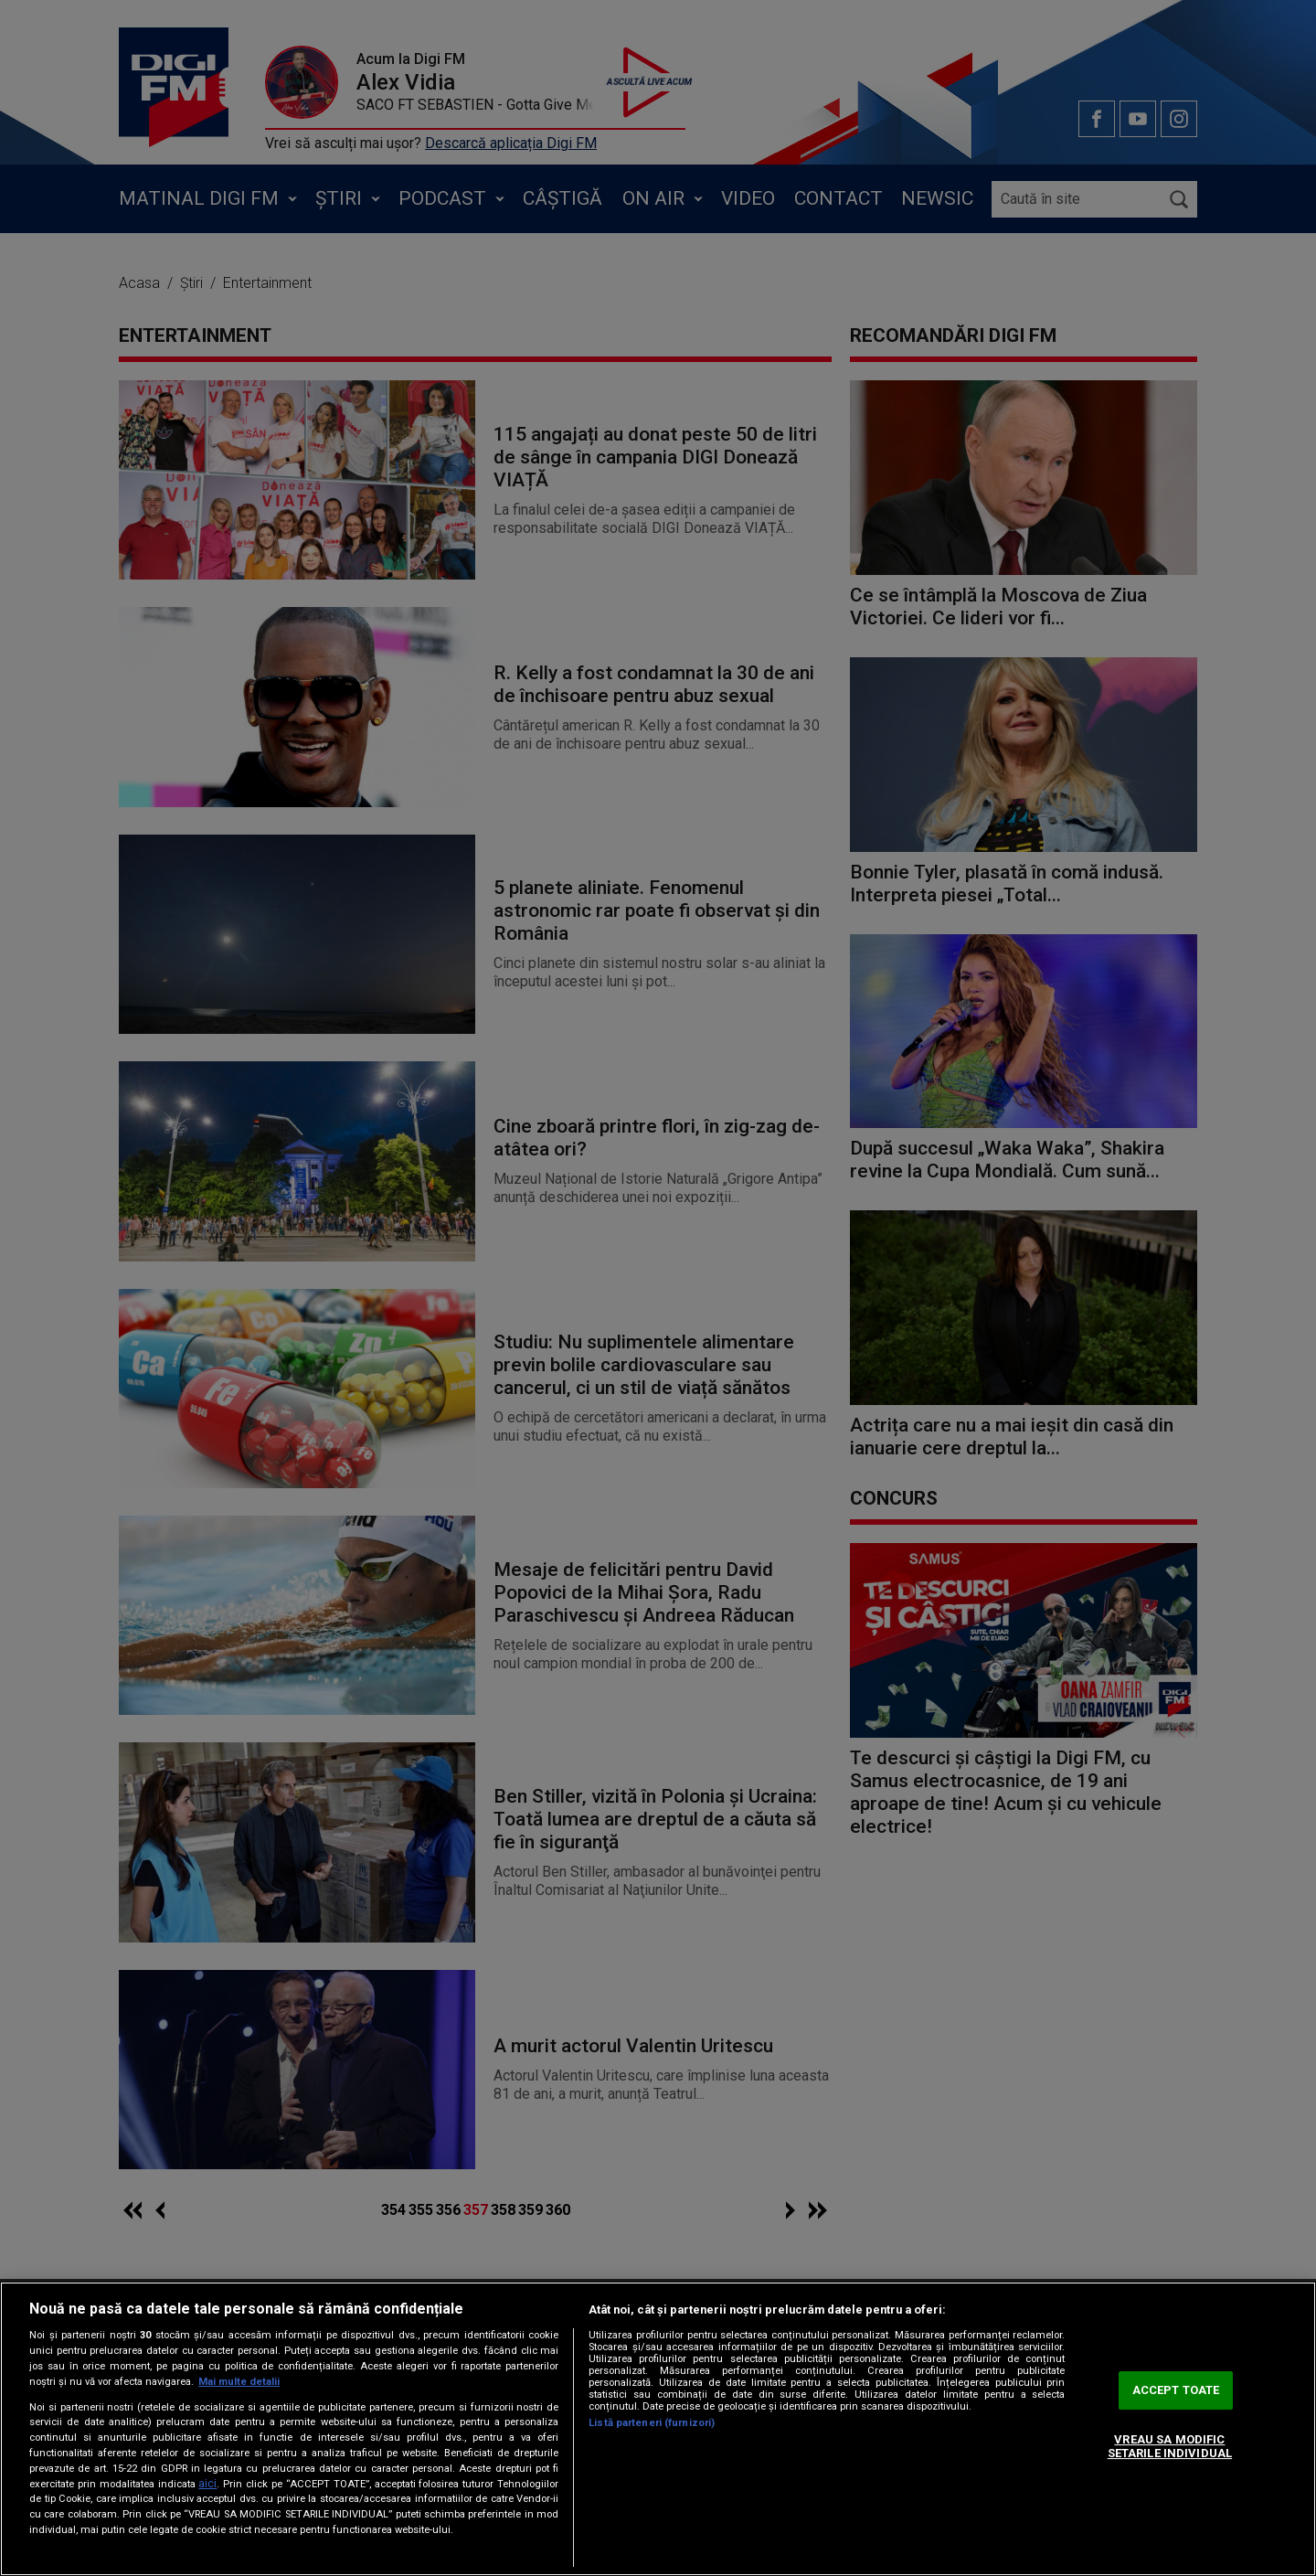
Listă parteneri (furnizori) (652, 2423)
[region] (658, 2429)
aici (207, 2483)
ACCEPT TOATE (1176, 2390)
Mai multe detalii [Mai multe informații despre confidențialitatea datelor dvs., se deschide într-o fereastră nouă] (239, 2382)
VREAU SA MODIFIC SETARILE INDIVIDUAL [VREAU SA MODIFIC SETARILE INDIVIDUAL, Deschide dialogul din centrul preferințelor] (1170, 2446)
